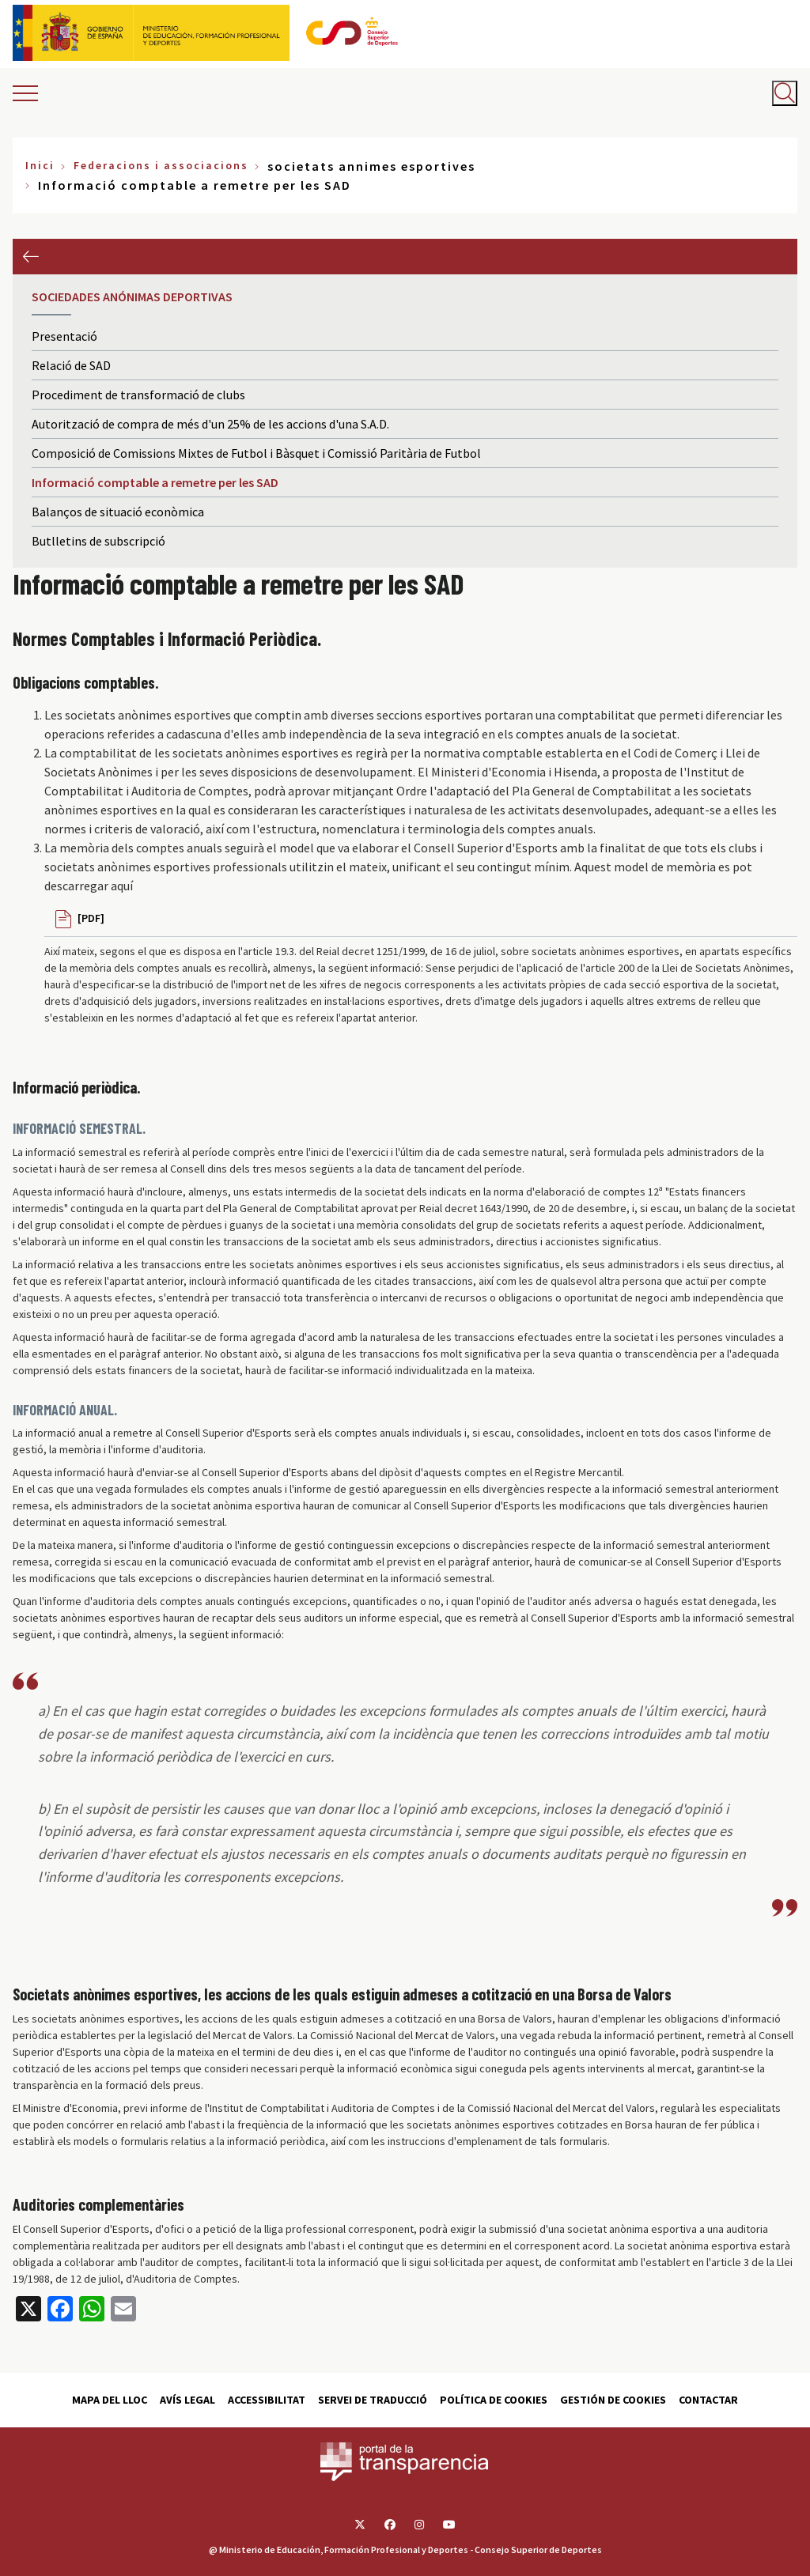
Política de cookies (493, 2400)
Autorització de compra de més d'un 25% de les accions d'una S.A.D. (210, 424)
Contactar (708, 2400)
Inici (40, 165)
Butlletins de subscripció (98, 541)
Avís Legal (187, 2400)
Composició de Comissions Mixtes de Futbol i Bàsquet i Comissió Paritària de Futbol (256, 453)
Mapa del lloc (109, 2400)
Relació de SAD (71, 365)
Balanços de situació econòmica (118, 511)
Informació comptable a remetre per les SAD (155, 482)
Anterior (30, 256)
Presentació (64, 336)
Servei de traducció (372, 2400)
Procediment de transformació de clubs (138, 394)
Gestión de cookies (613, 2400)
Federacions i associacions (161, 165)
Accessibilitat (266, 2400)
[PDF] (91, 918)
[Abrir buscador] (784, 93)
